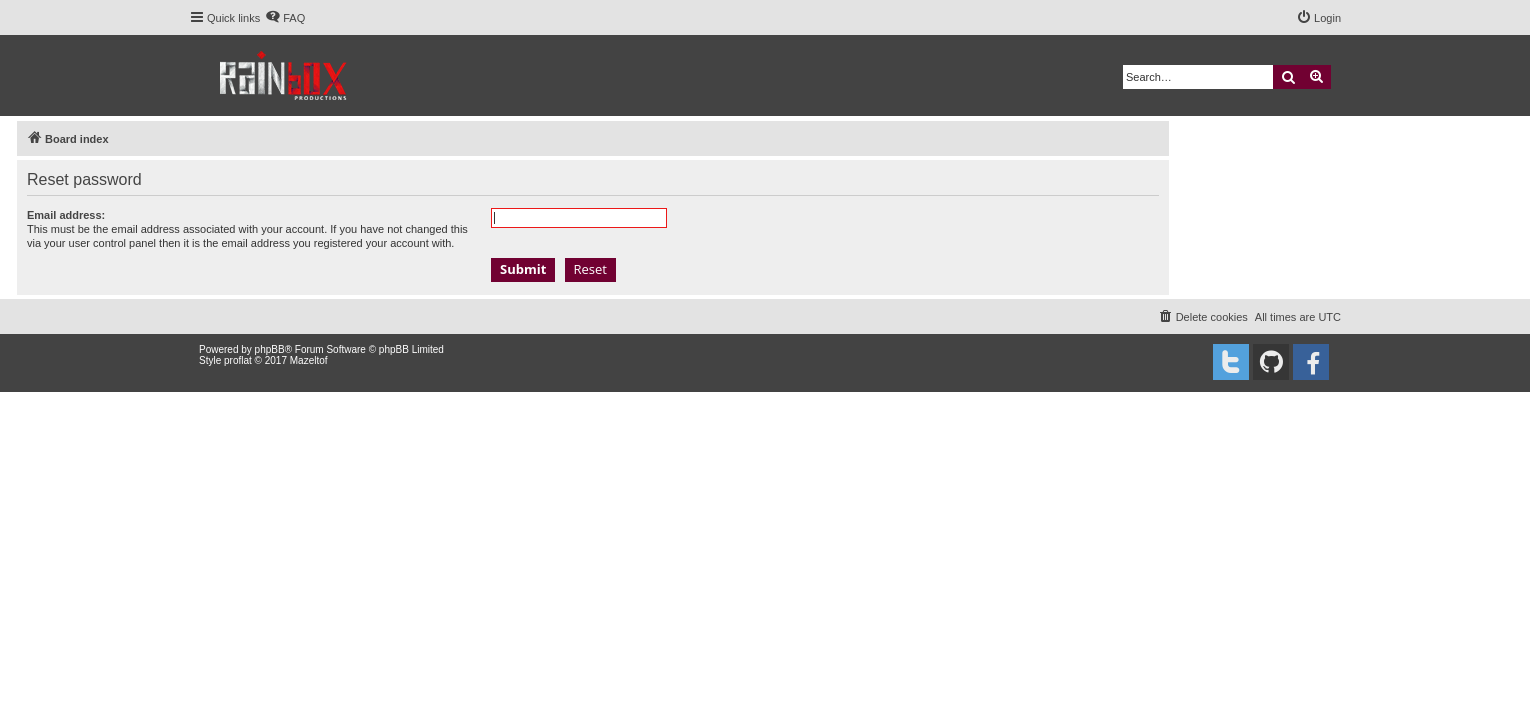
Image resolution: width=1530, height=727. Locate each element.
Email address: (66, 215)
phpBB (270, 349)
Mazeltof (309, 360)
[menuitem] (285, 18)
